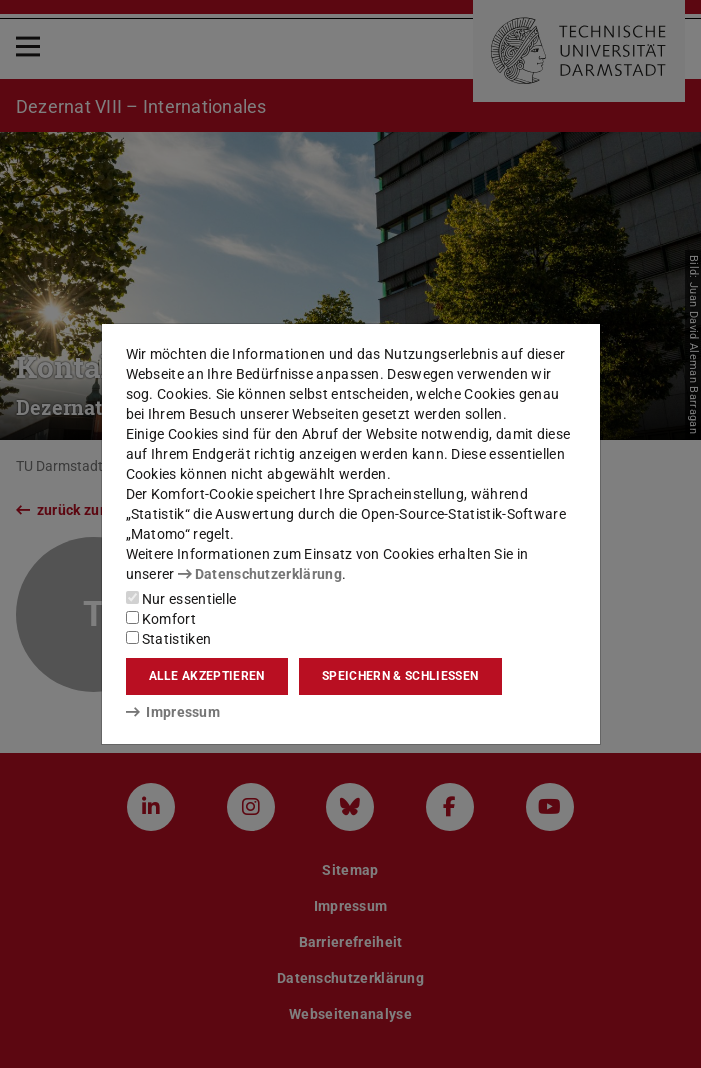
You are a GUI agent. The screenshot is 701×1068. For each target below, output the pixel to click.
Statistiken (169, 639)
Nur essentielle (181, 599)
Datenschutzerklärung (260, 574)
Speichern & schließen (400, 676)
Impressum (173, 712)
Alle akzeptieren (207, 676)
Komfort (161, 619)
